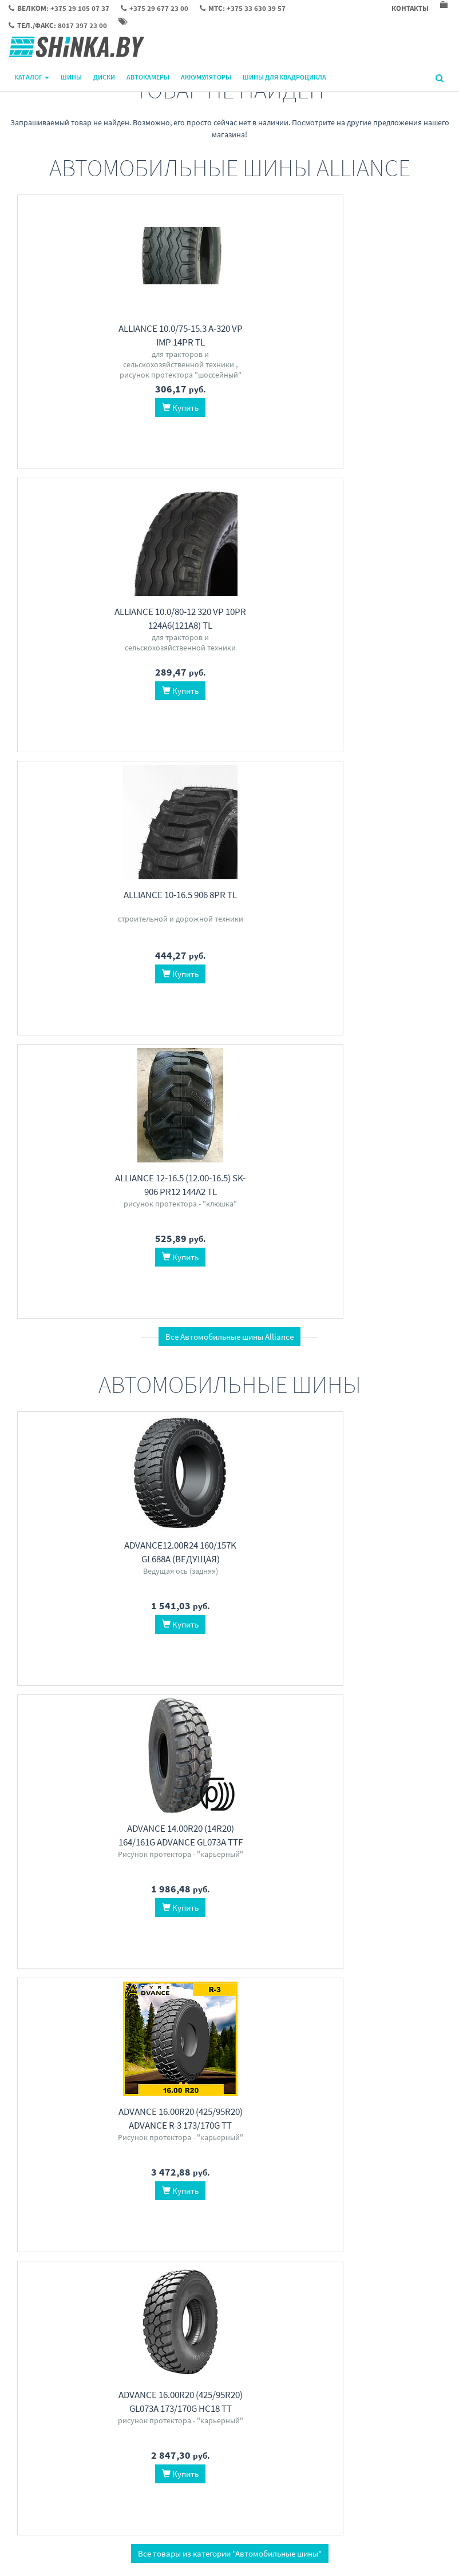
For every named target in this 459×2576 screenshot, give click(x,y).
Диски (104, 77)
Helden (143, 2205)
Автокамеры (147, 77)
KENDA (81, 1934)
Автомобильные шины (114, 1651)
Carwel (257, 1675)
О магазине (180, 2433)
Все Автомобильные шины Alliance (229, 770)
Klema (196, 2193)
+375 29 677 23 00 (344, 2418)
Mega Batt (164, 2193)
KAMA (106, 1934)
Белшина (341, 1934)
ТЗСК (358, 1687)
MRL (362, 1946)
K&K (325, 1675)
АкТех (99, 2193)
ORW (406, 1675)
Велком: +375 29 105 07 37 (358, 2403)
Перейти (115, 1714)
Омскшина (301, 1946)
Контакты (177, 2403)
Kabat (260, 1934)
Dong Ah (307, 1934)
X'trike (383, 1675)
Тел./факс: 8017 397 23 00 (358, 2447)
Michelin (128, 1675)
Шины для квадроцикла (284, 77)
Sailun (197, 1675)
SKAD (344, 1675)
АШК (281, 1934)
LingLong (94, 1675)
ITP (36, 1934)
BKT (175, 1934)
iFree (280, 1675)
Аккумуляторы (206, 77)
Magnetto (329, 1687)
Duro (156, 1934)
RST (363, 1675)
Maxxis (65, 1675)
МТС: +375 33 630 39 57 (352, 2433)
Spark (76, 2193)
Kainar (52, 2193)
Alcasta (429, 1675)
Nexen (426, 1934)
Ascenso (337, 1946)
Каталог (31, 77)
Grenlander (164, 1675)
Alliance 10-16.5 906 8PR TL (376, 328)
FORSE (102, 2205)
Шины (71, 77)
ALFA (30, 2193)
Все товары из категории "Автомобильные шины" (230, 1420)
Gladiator (128, 2193)
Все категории (229, 2299)
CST (192, 1934)
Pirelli (56, 1687)
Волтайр (398, 1934)
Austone (104, 1687)
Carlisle (132, 1934)
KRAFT (77, 2205)
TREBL (303, 1675)
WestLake (158, 1687)
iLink (130, 1687)
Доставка (176, 2418)
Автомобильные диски (344, 1651)
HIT (122, 2205)
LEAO (78, 1687)
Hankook (34, 1675)
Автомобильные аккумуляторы (115, 2169)
